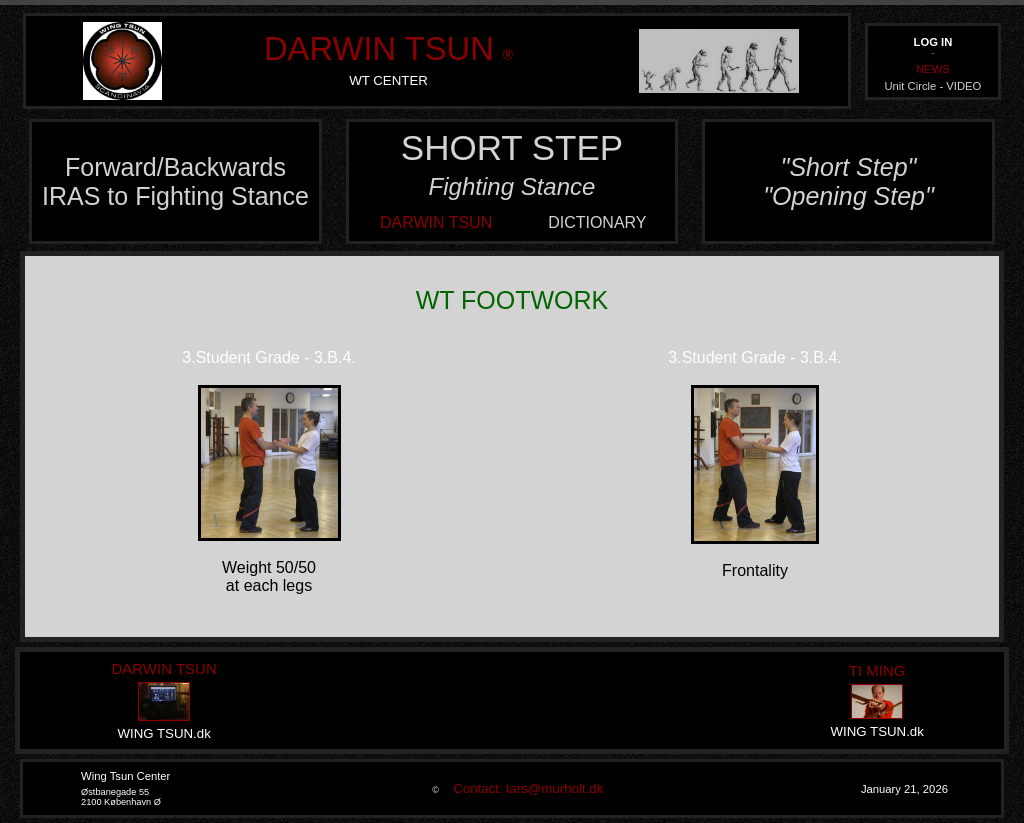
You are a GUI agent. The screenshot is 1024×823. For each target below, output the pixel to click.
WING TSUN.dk (163, 733)
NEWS (933, 69)
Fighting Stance (512, 186)
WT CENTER (388, 80)
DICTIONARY (597, 222)
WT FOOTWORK (512, 300)
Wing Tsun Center (125, 776)
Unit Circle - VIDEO (932, 86)
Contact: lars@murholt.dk (522, 788)
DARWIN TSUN (379, 48)
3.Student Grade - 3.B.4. (268, 357)
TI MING (877, 670)
